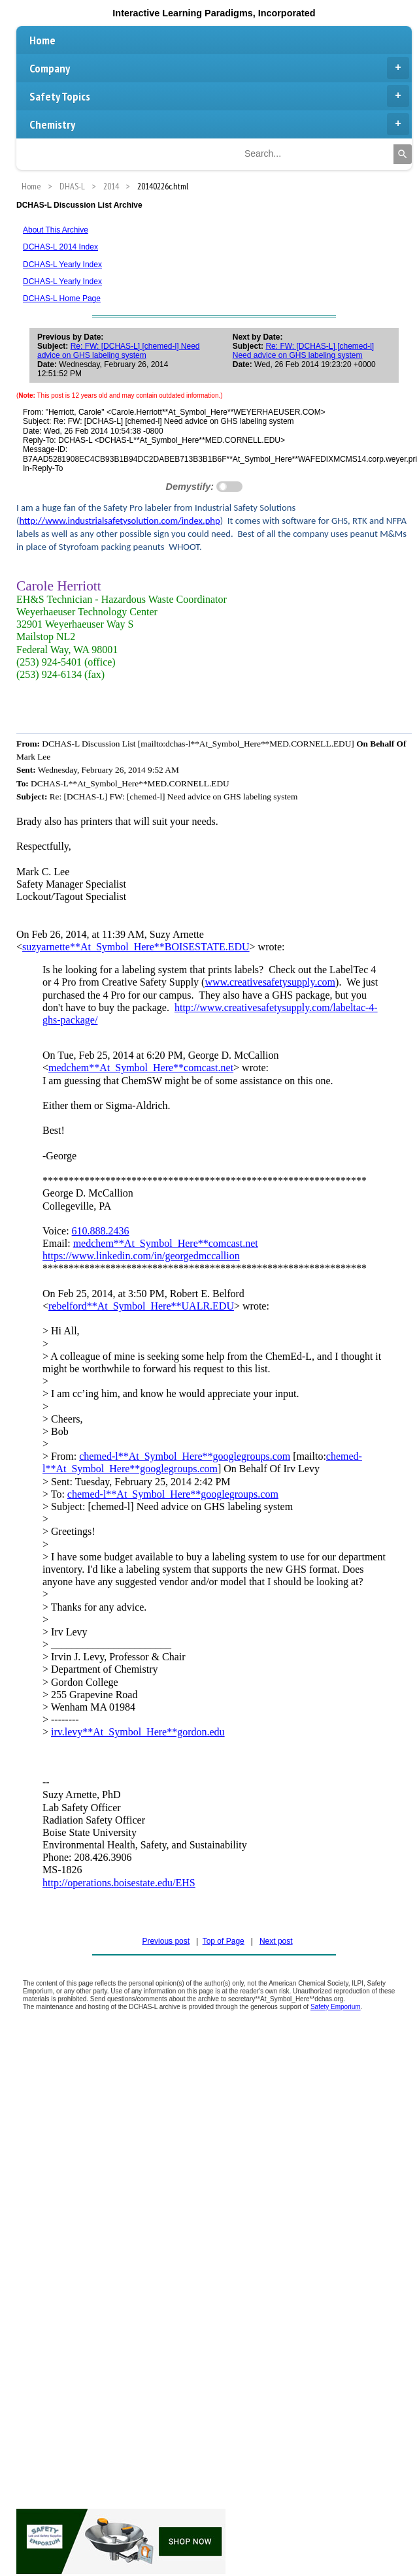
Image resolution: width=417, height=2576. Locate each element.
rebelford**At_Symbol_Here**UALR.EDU (141, 1306)
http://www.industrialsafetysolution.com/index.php (119, 520)
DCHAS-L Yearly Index (62, 264)
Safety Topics (219, 96)
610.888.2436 (100, 1230)
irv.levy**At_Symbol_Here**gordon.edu (138, 1731)
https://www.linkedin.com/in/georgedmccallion (141, 1255)
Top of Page (223, 1941)
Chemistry (219, 124)
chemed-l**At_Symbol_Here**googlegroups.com (184, 1456)
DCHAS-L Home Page (62, 298)
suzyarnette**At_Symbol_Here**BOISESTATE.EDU (136, 946)
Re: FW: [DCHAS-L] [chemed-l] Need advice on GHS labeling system (118, 351)
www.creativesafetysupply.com (270, 982)
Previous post (166, 1941)
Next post (276, 1941)
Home (42, 40)
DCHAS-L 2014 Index (60, 246)
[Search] (402, 154)
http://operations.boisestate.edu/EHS (118, 1882)
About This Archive (55, 229)
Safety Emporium (335, 2006)
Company (219, 68)
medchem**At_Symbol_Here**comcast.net (140, 1067)
